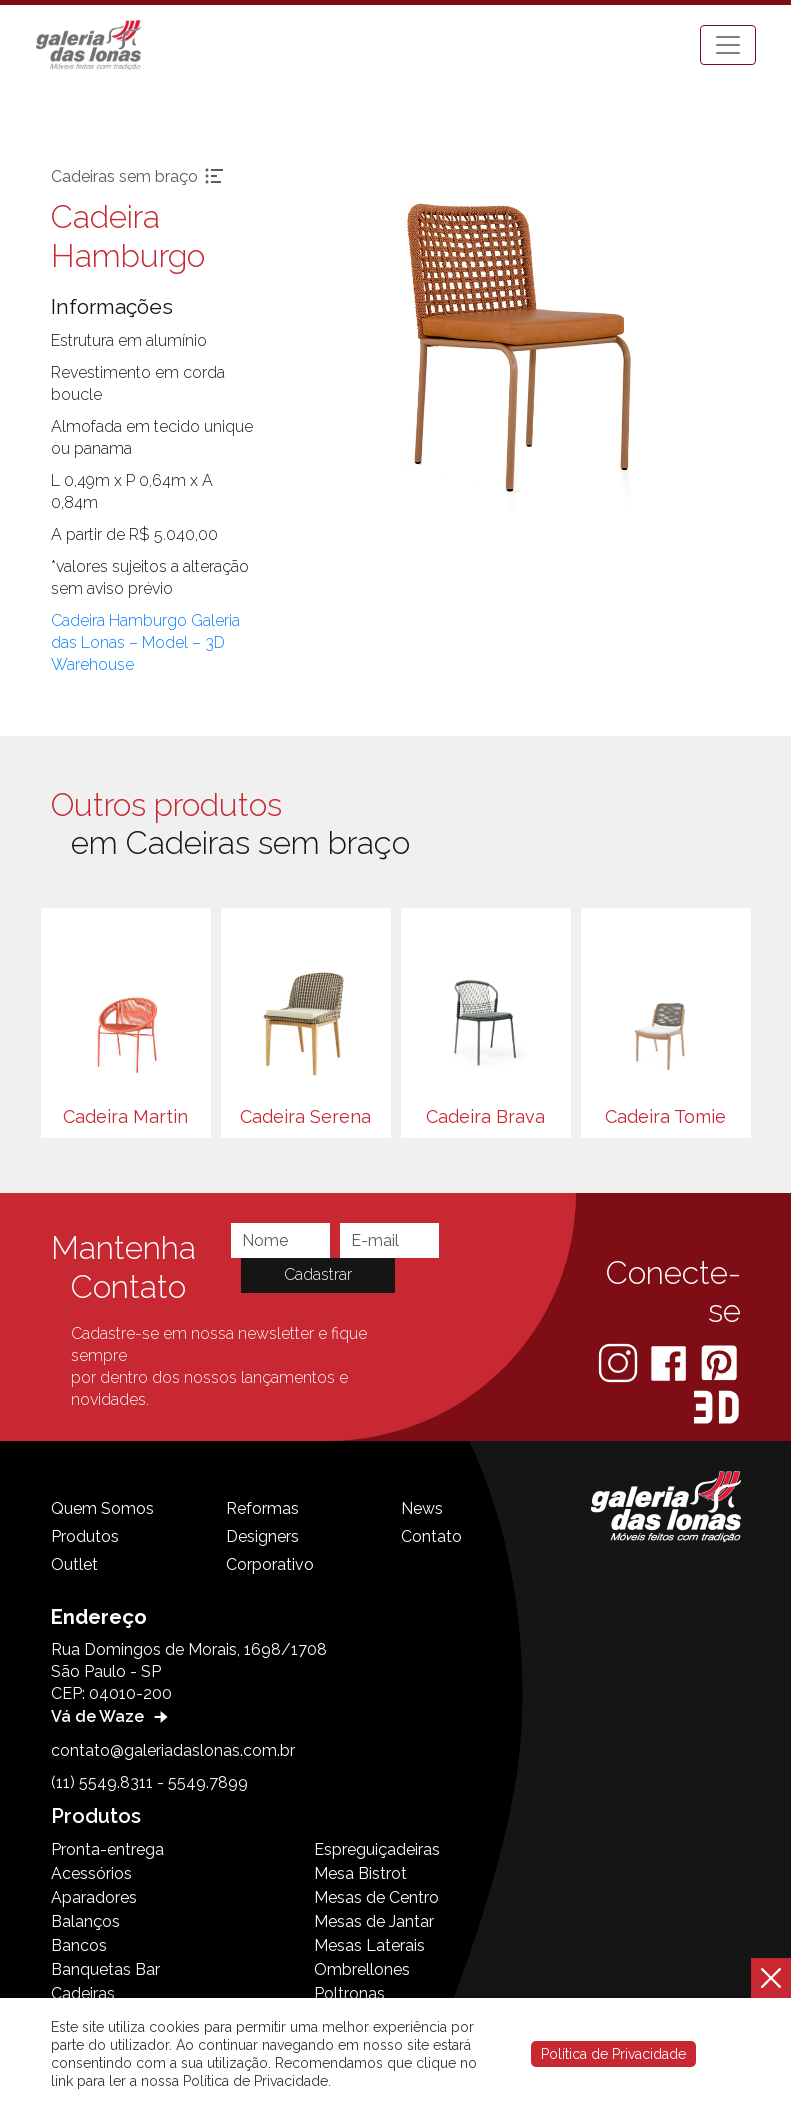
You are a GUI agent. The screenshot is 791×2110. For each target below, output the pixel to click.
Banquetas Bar (105, 1969)
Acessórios (91, 1873)
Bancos (79, 1945)
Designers (262, 1536)
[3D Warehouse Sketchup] (716, 1407)
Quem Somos (102, 1508)
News (422, 1508)
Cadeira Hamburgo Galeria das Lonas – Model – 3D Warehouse (145, 642)
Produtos (85, 1536)
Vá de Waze (112, 1716)
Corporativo (270, 1564)
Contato (431, 1536)
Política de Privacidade (613, 2054)
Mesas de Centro (376, 1897)
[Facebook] (670, 1362)
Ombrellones (362, 1969)
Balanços (85, 1921)
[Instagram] (620, 1362)
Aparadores (94, 1897)
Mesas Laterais (369, 1945)
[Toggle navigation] (728, 45)
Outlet (74, 1564)
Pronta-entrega (107, 1849)
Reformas (262, 1508)
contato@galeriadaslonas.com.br (173, 1750)
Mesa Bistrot (360, 1873)
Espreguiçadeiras (377, 1849)
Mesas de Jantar (374, 1921)
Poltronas (349, 1993)
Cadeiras (83, 1993)
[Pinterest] (719, 1362)
